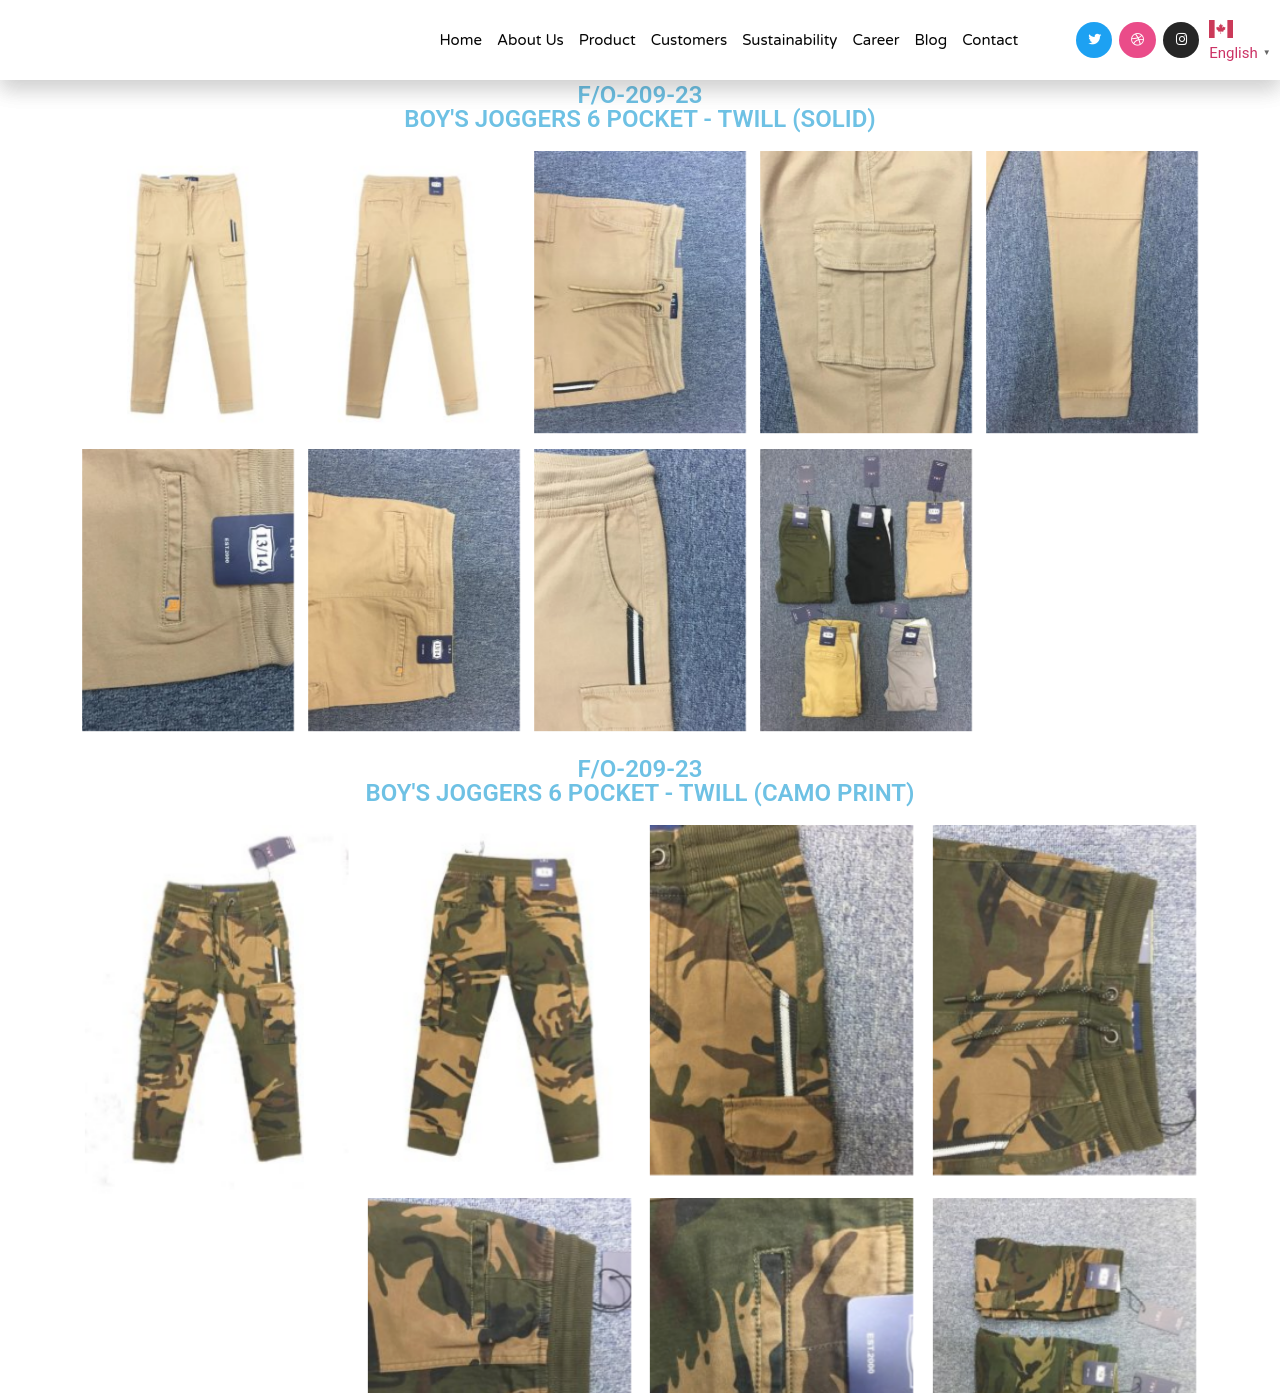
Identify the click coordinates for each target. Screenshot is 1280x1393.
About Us (530, 40)
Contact (990, 40)
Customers (689, 40)
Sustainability (789, 40)
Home (460, 40)
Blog (931, 40)
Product (607, 40)
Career (875, 40)
